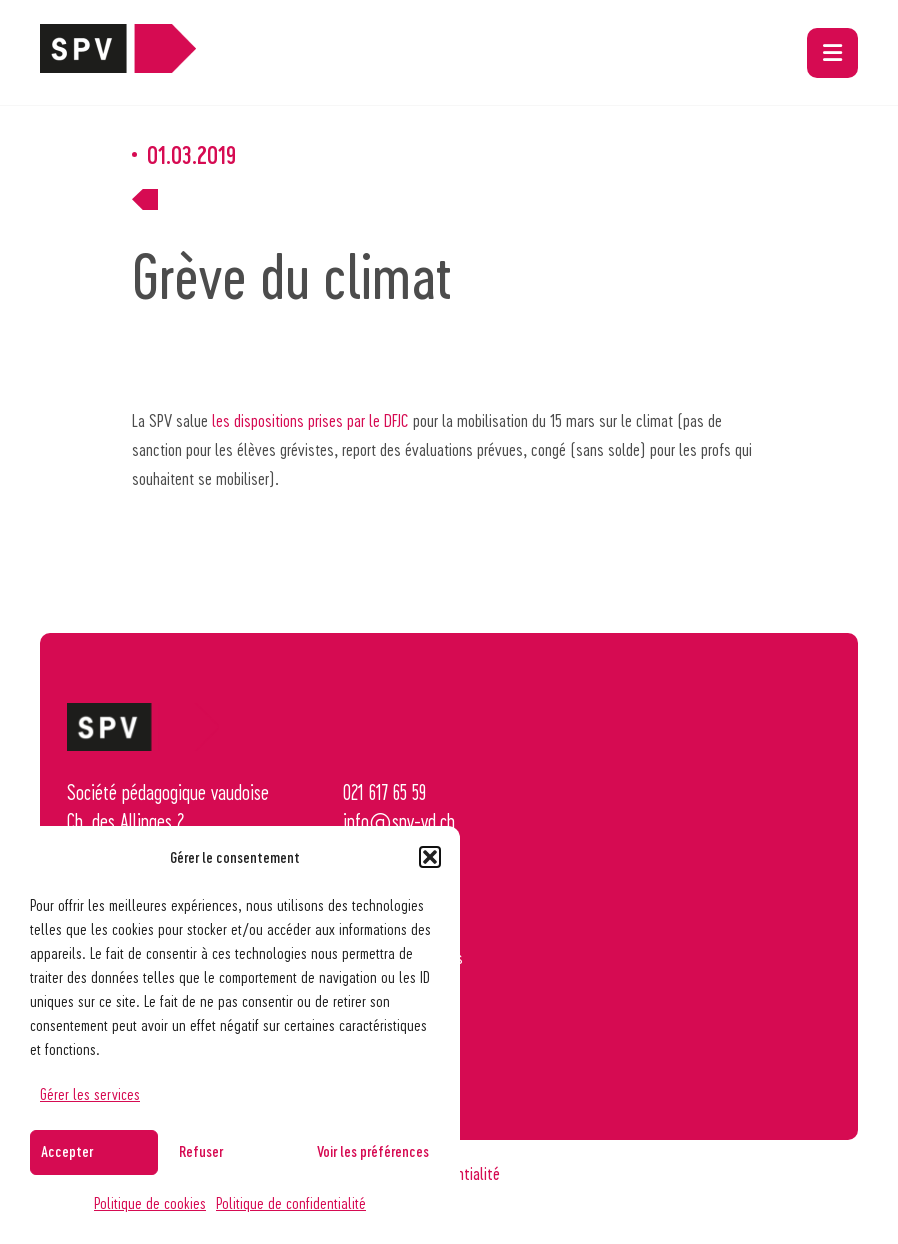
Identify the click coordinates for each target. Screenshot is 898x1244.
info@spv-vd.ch (399, 821)
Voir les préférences (373, 1151)
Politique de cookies (150, 1202)
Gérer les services (90, 1093)
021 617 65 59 (384, 792)
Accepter (67, 1151)
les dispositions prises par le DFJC (310, 419)
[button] (430, 857)
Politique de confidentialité (291, 1202)
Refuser (201, 1151)
